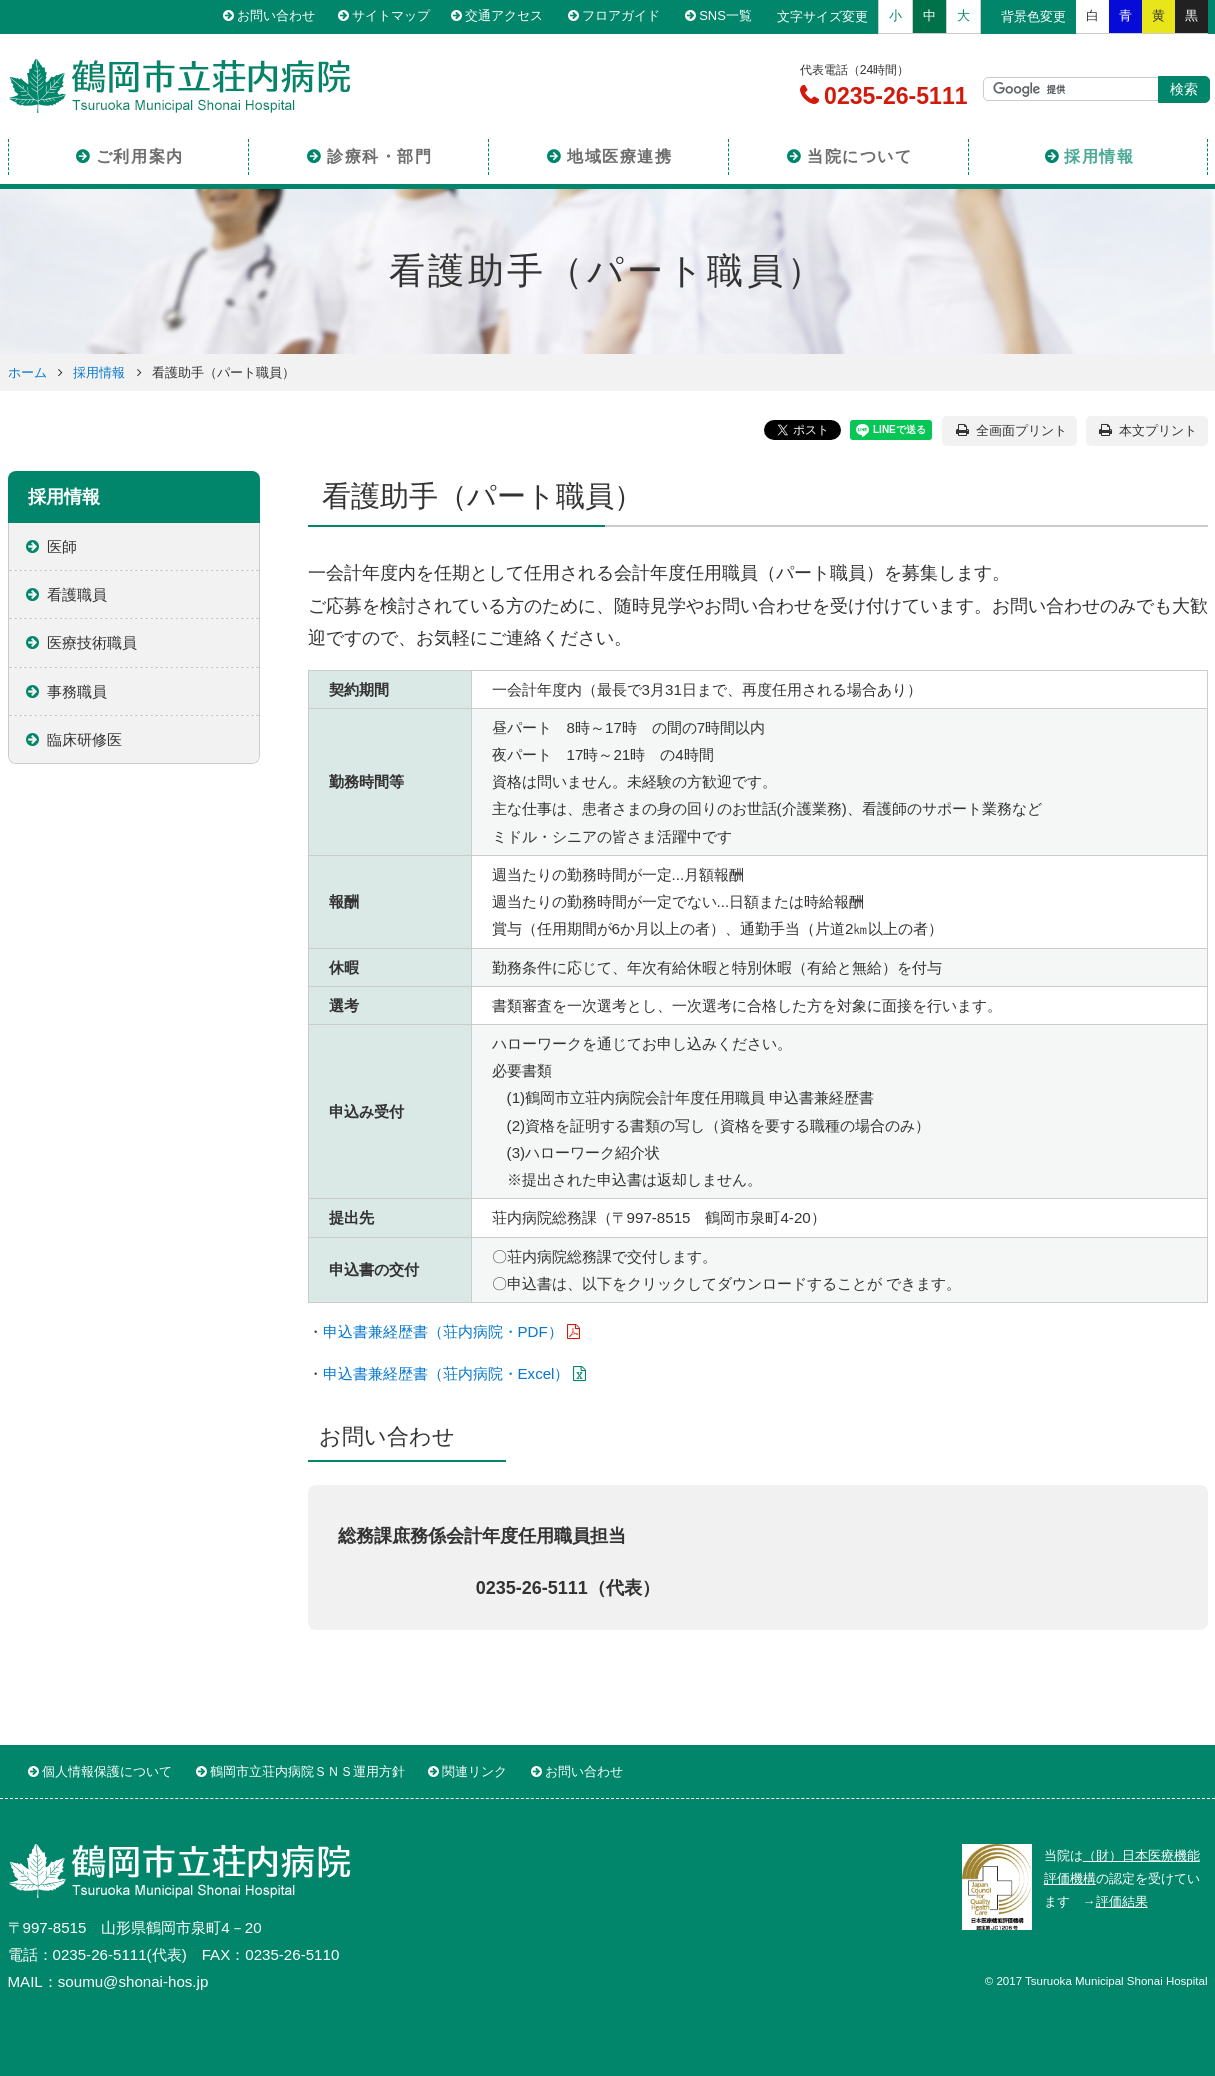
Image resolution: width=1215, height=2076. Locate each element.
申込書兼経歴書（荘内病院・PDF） (443, 1331)
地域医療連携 (620, 153)
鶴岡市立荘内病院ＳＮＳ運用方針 (307, 1771)
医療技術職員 (92, 642)
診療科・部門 (380, 153)
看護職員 (77, 594)
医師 (62, 546)
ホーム (27, 372)
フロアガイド (627, 16)
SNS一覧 (730, 16)
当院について (860, 153)
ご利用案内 (140, 153)
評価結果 (1122, 1901)
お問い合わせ (281, 16)
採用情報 (1099, 153)
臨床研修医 (84, 739)
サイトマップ (396, 16)
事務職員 (77, 691)
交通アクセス (512, 16)
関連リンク (474, 1771)
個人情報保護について (107, 1771)
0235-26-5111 (893, 96)
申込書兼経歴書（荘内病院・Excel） (446, 1373)
